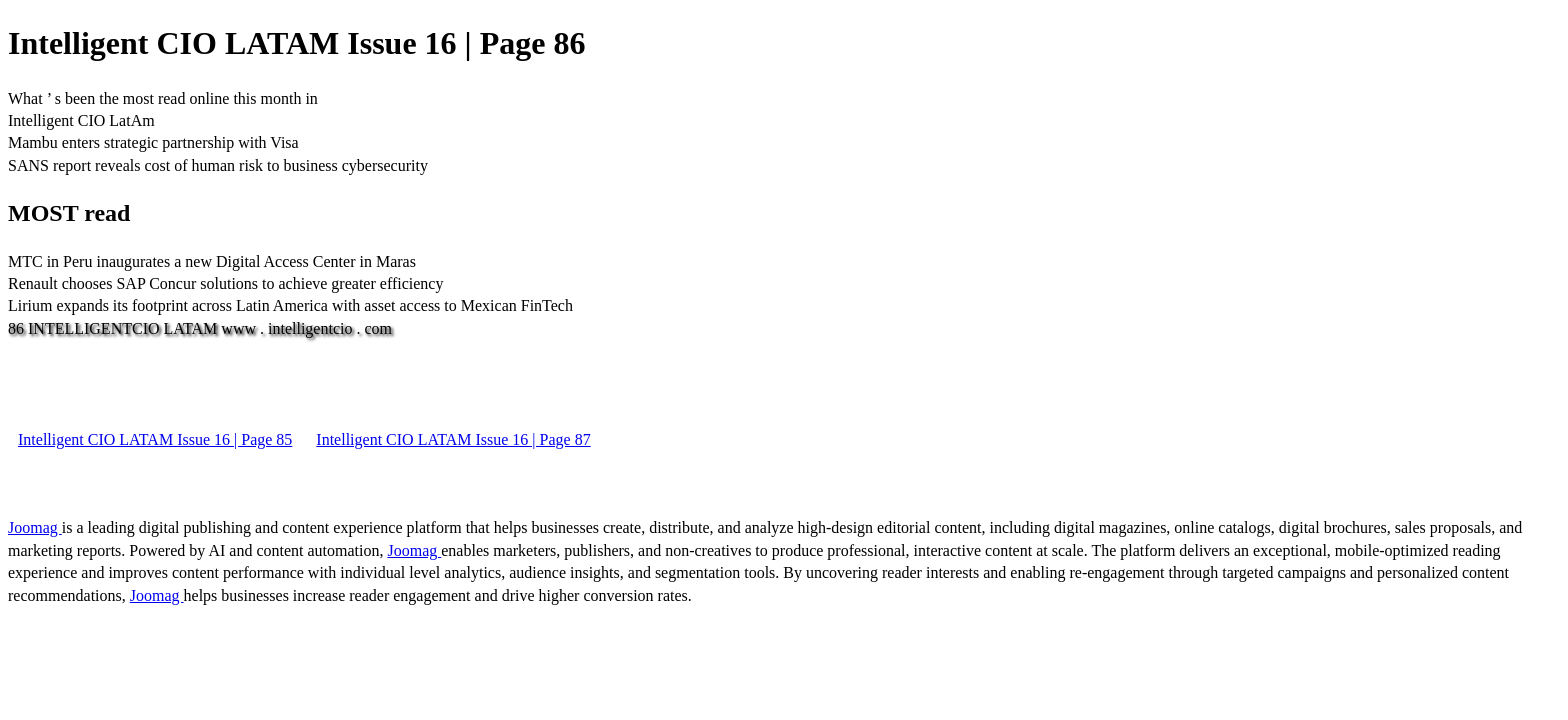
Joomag (35, 527)
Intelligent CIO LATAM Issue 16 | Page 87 (453, 439)
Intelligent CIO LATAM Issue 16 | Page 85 (155, 439)
